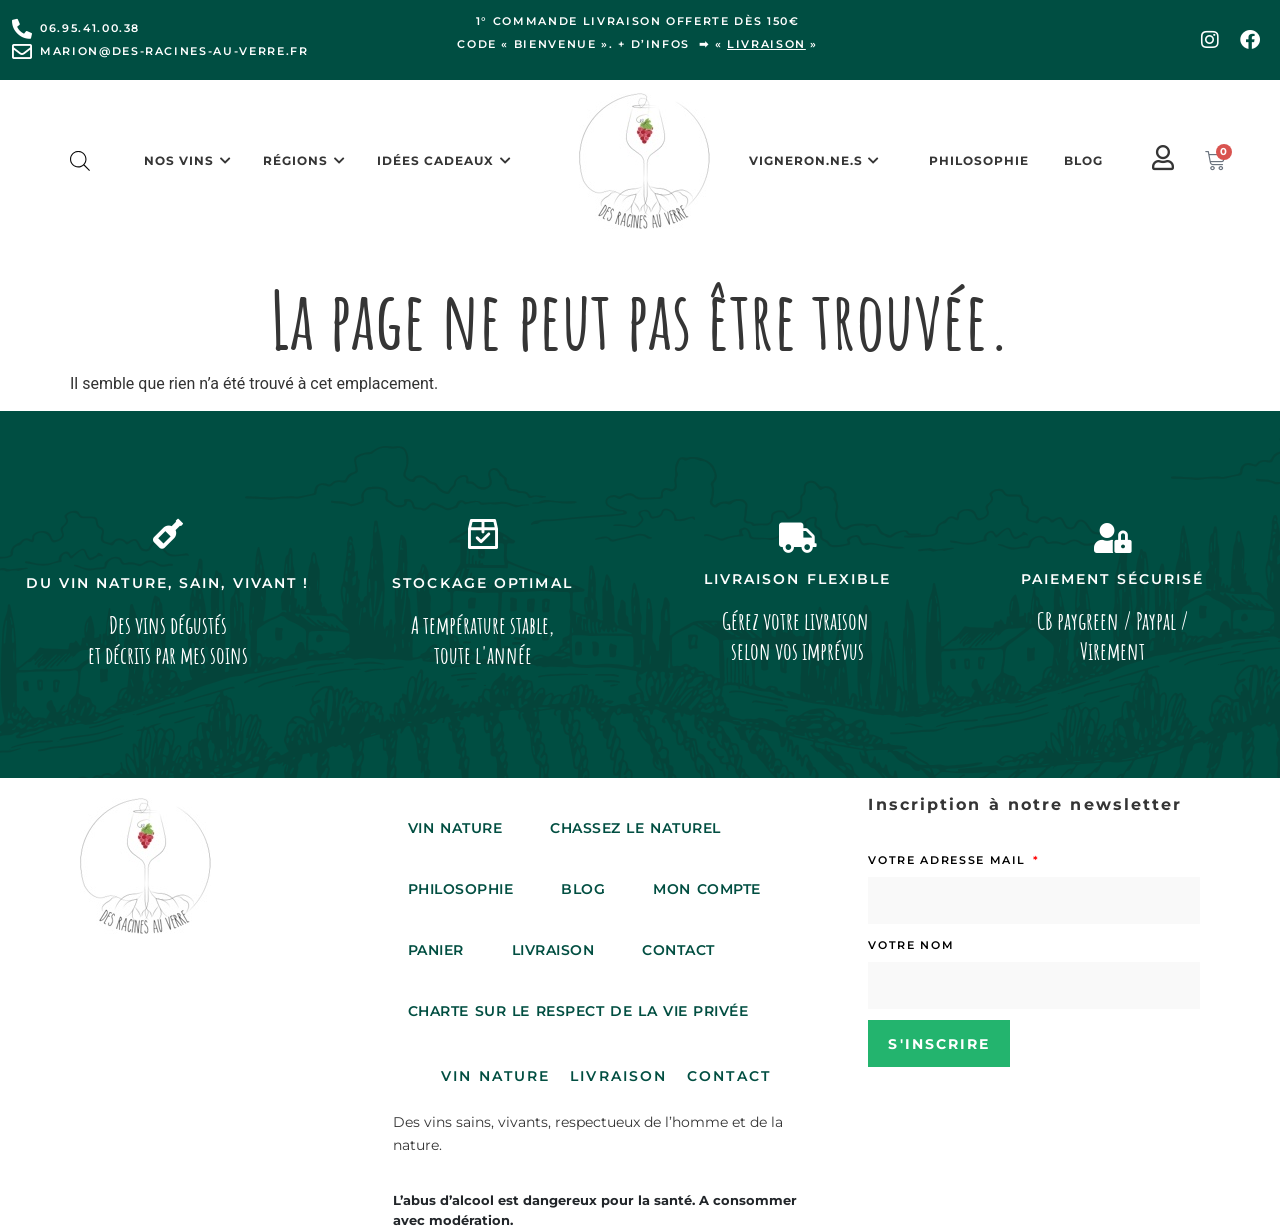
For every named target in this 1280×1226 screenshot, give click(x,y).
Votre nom (911, 945)
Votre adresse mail (949, 860)
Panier (436, 950)
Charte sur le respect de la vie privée (578, 1011)
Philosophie (979, 160)
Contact (678, 950)
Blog (1083, 160)
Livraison (553, 950)
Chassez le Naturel (635, 828)
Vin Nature (455, 828)
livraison (766, 44)
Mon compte (706, 889)
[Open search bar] (80, 161)
